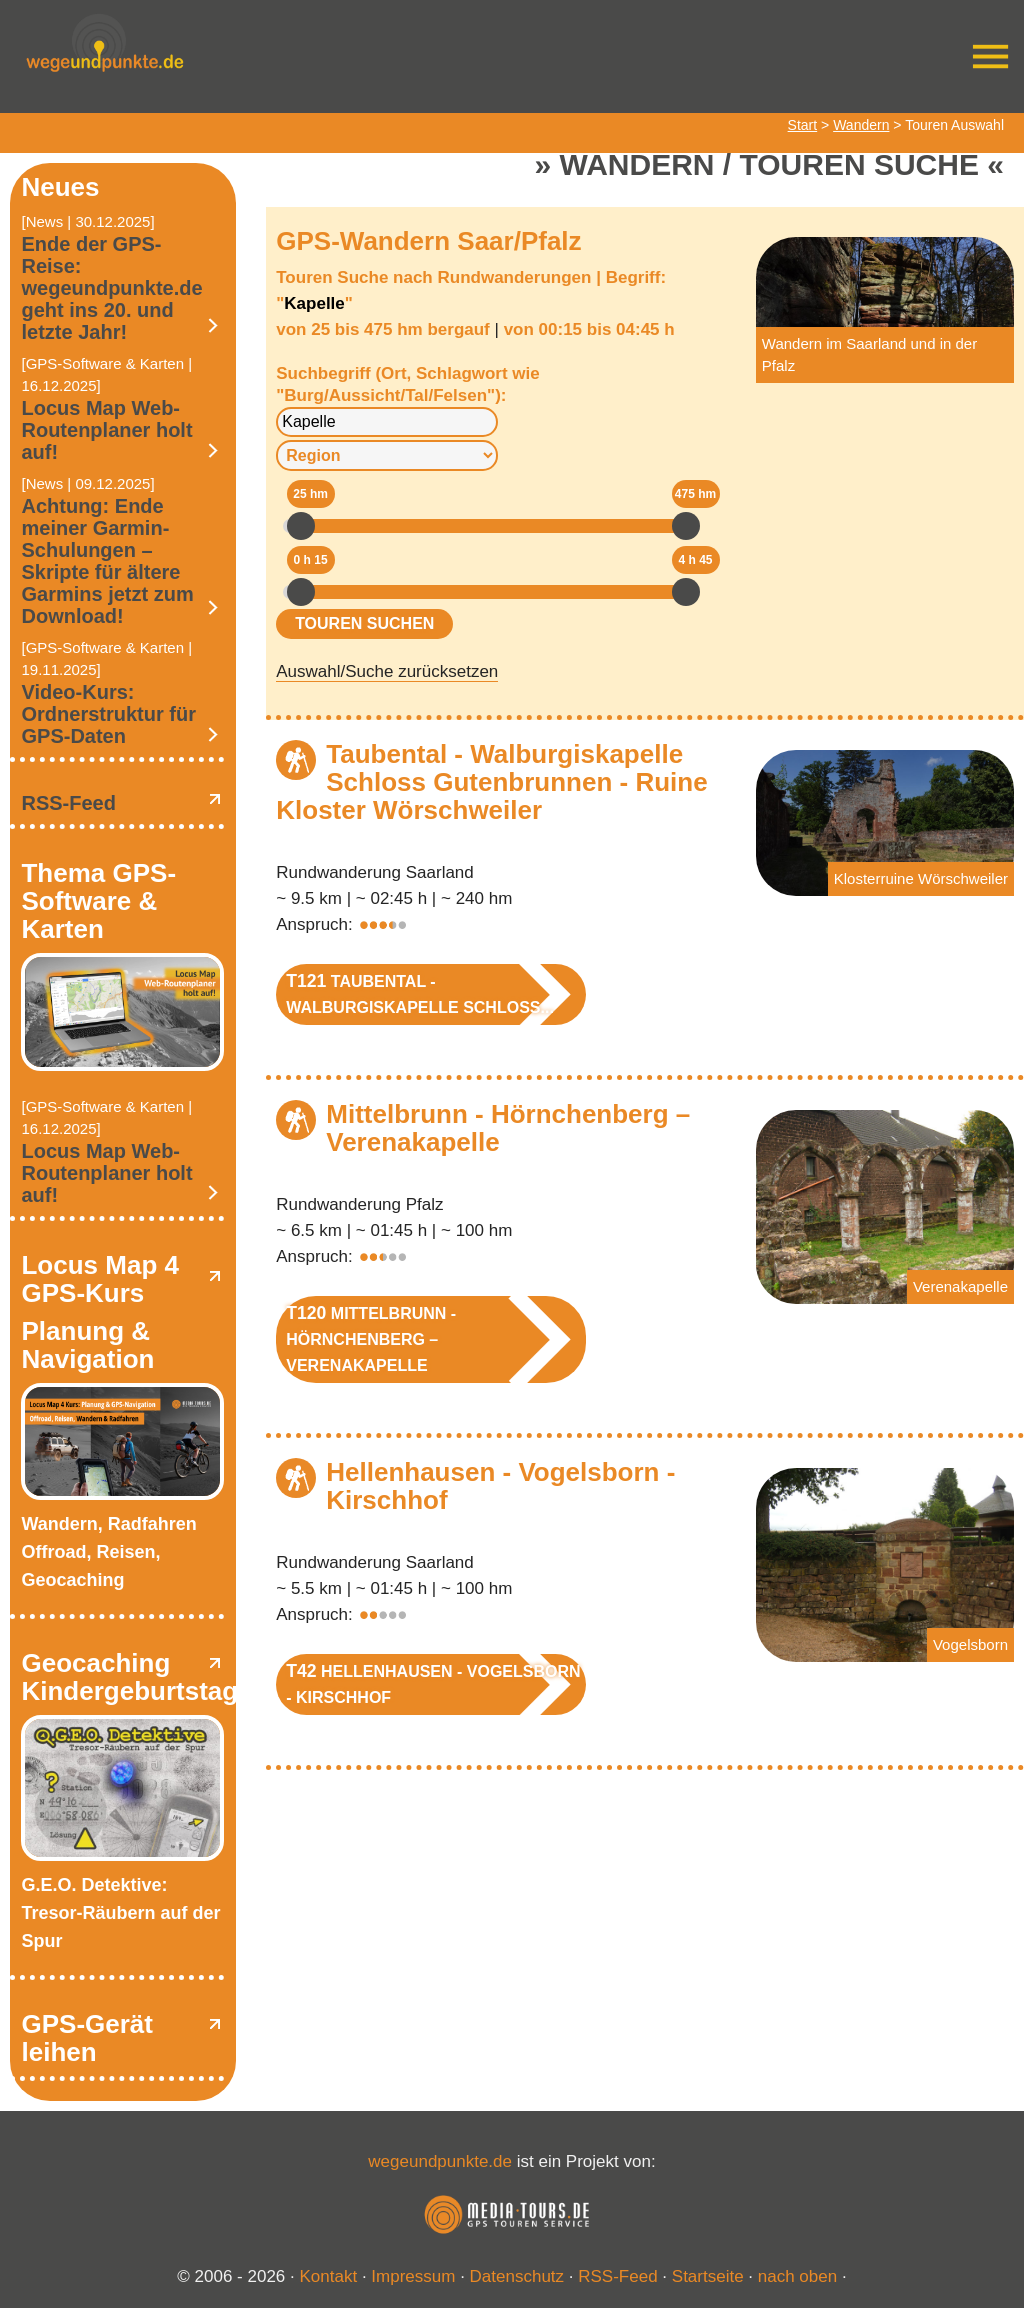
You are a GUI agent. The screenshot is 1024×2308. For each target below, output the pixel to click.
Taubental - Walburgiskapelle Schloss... (420, 993)
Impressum (413, 2276)
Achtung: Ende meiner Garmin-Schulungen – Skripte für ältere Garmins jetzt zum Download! (107, 561)
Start (803, 125)
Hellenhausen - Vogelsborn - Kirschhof (500, 1486)
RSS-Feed (68, 803)
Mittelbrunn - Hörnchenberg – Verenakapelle (508, 1128)
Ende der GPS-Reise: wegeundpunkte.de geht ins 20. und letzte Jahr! (111, 288)
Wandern (861, 125)
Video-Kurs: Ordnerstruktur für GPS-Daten (108, 714)
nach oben (797, 2276)
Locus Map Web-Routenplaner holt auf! (106, 430)
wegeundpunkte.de (440, 2161)
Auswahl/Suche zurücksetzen (387, 671)
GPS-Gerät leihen (87, 2038)
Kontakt (329, 2276)
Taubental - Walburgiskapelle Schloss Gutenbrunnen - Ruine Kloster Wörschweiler (491, 782)
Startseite (708, 2276)
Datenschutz (517, 2276)
